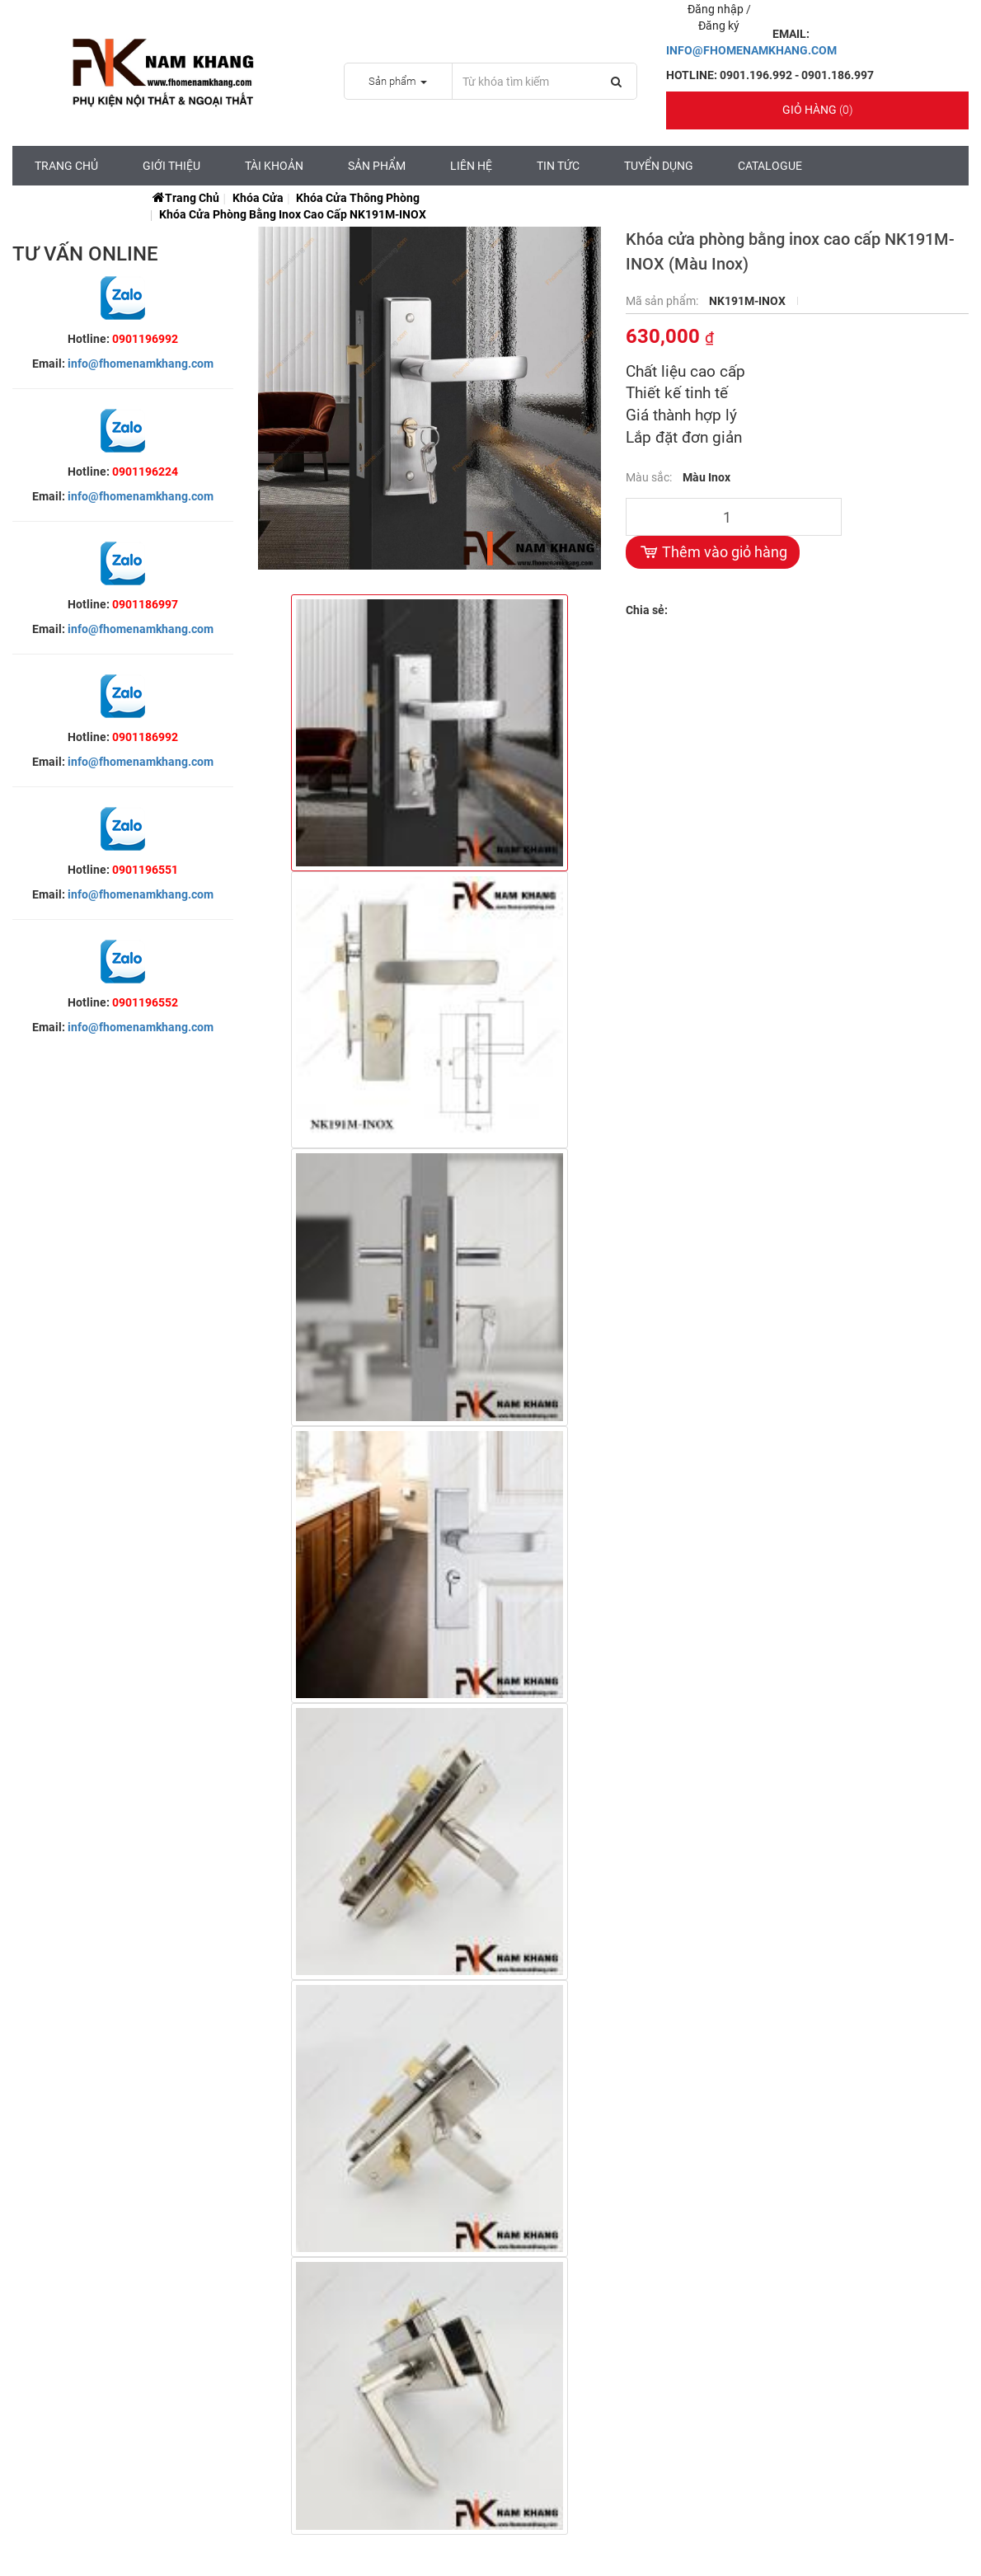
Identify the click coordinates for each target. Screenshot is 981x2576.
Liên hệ (471, 165)
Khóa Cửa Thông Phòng (358, 197)
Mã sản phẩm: (663, 300)
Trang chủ (66, 165)
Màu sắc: (650, 477)
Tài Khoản (274, 165)
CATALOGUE (770, 165)
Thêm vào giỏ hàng (712, 552)
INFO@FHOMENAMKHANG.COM (751, 50)
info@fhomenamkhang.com (141, 363)
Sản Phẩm (377, 165)
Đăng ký (718, 25)
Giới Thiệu (171, 165)
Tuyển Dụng (658, 165)
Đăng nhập (717, 9)
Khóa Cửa (258, 197)
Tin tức (558, 165)
